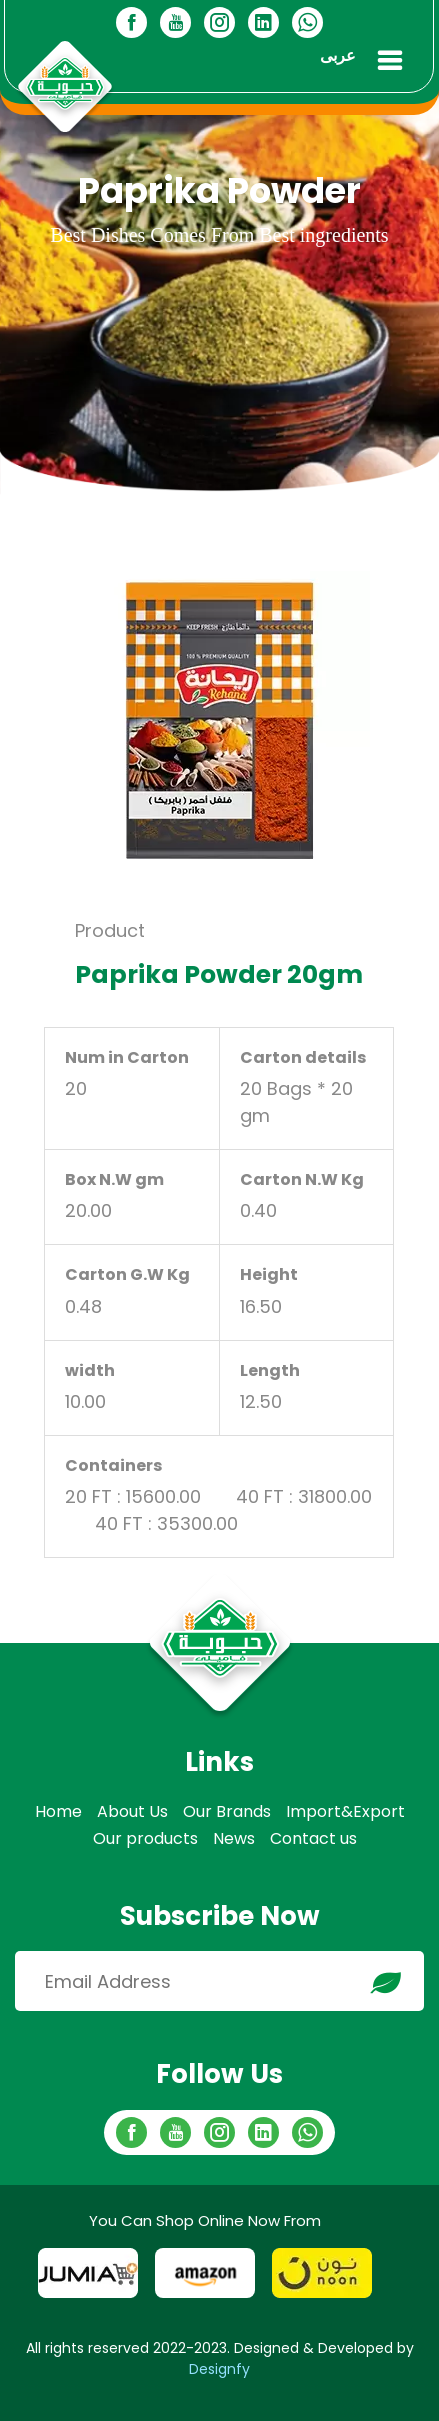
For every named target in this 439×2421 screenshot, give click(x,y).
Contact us (313, 1838)
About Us (132, 1811)
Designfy (219, 2369)
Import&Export (345, 1811)
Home (58, 1811)
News (234, 1838)
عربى (338, 55)
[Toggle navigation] (390, 61)
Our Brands (227, 1811)
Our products (145, 1838)
